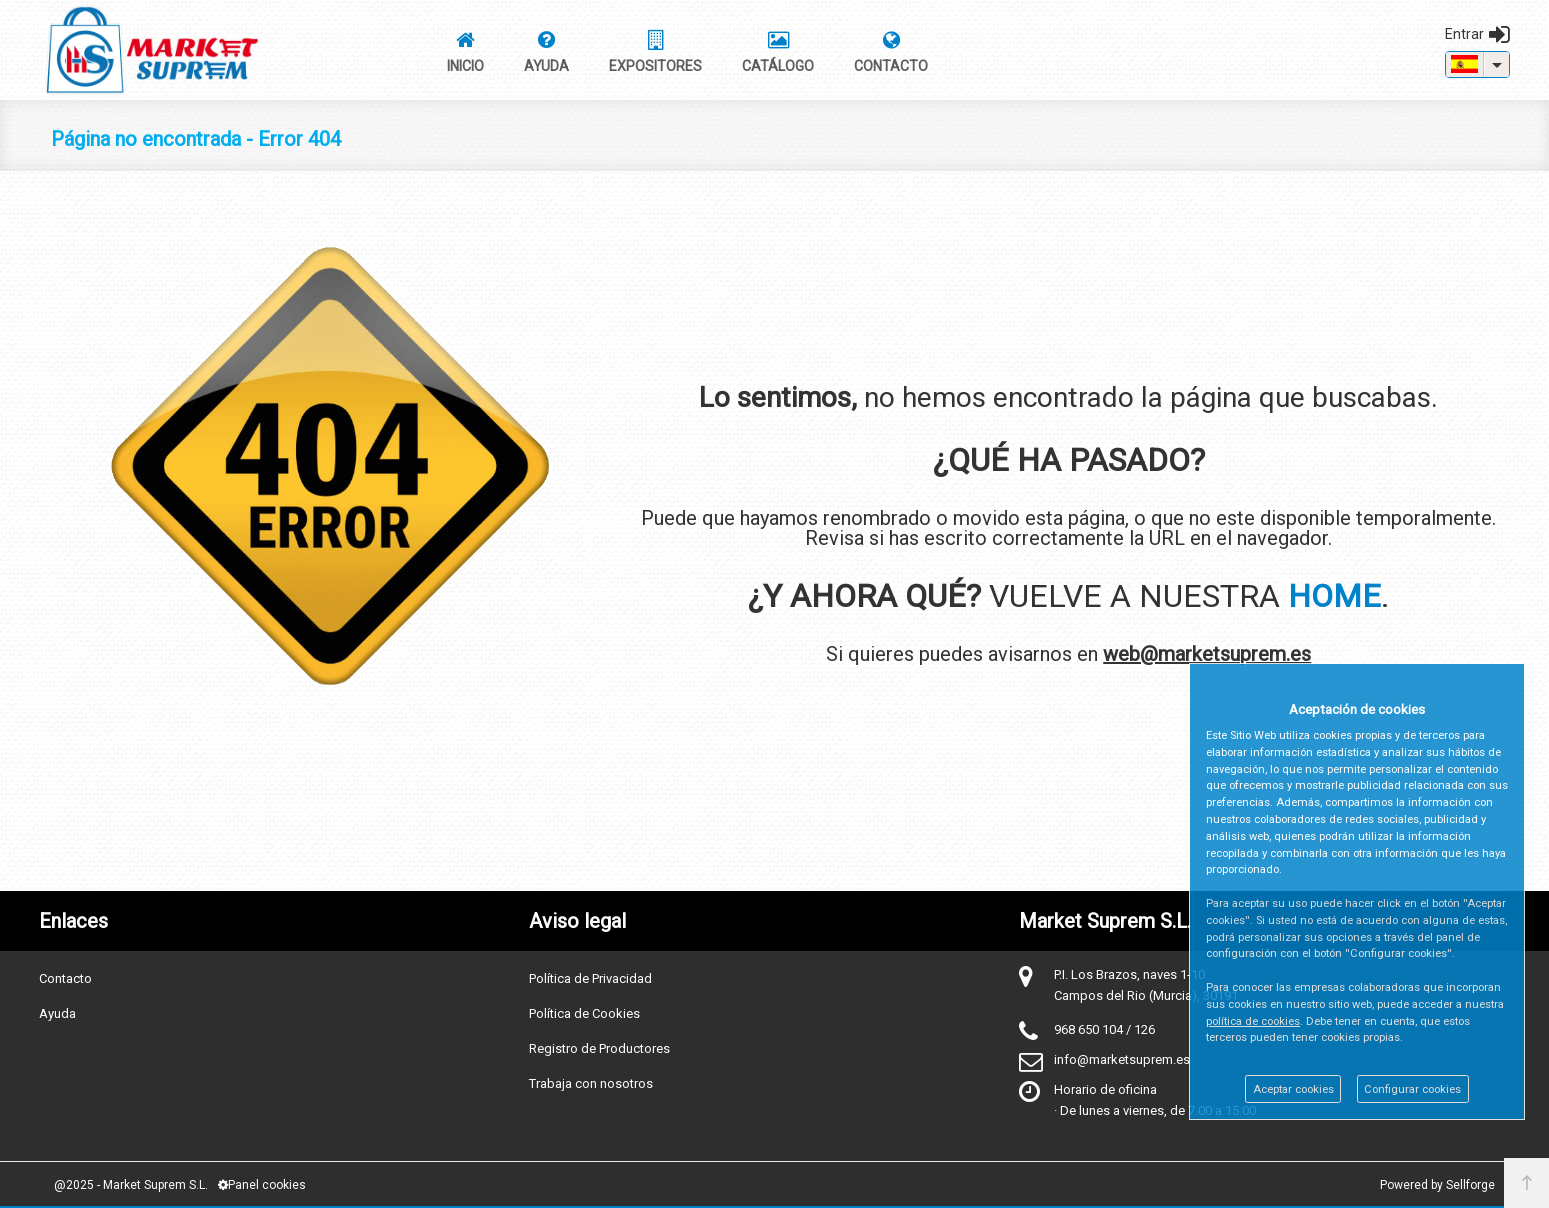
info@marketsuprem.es (1122, 1059)
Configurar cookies (1412, 1089)
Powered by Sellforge (1437, 1185)
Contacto (65, 978)
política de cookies (1253, 1021)
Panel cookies (262, 1185)
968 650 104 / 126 (1104, 1029)
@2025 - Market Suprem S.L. (131, 1185)
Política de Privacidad (590, 978)
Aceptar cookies (1293, 1089)
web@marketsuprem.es (1207, 654)
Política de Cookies (584, 1013)
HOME (1334, 596)
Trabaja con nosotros (591, 1083)
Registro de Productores (599, 1048)
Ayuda (57, 1013)
